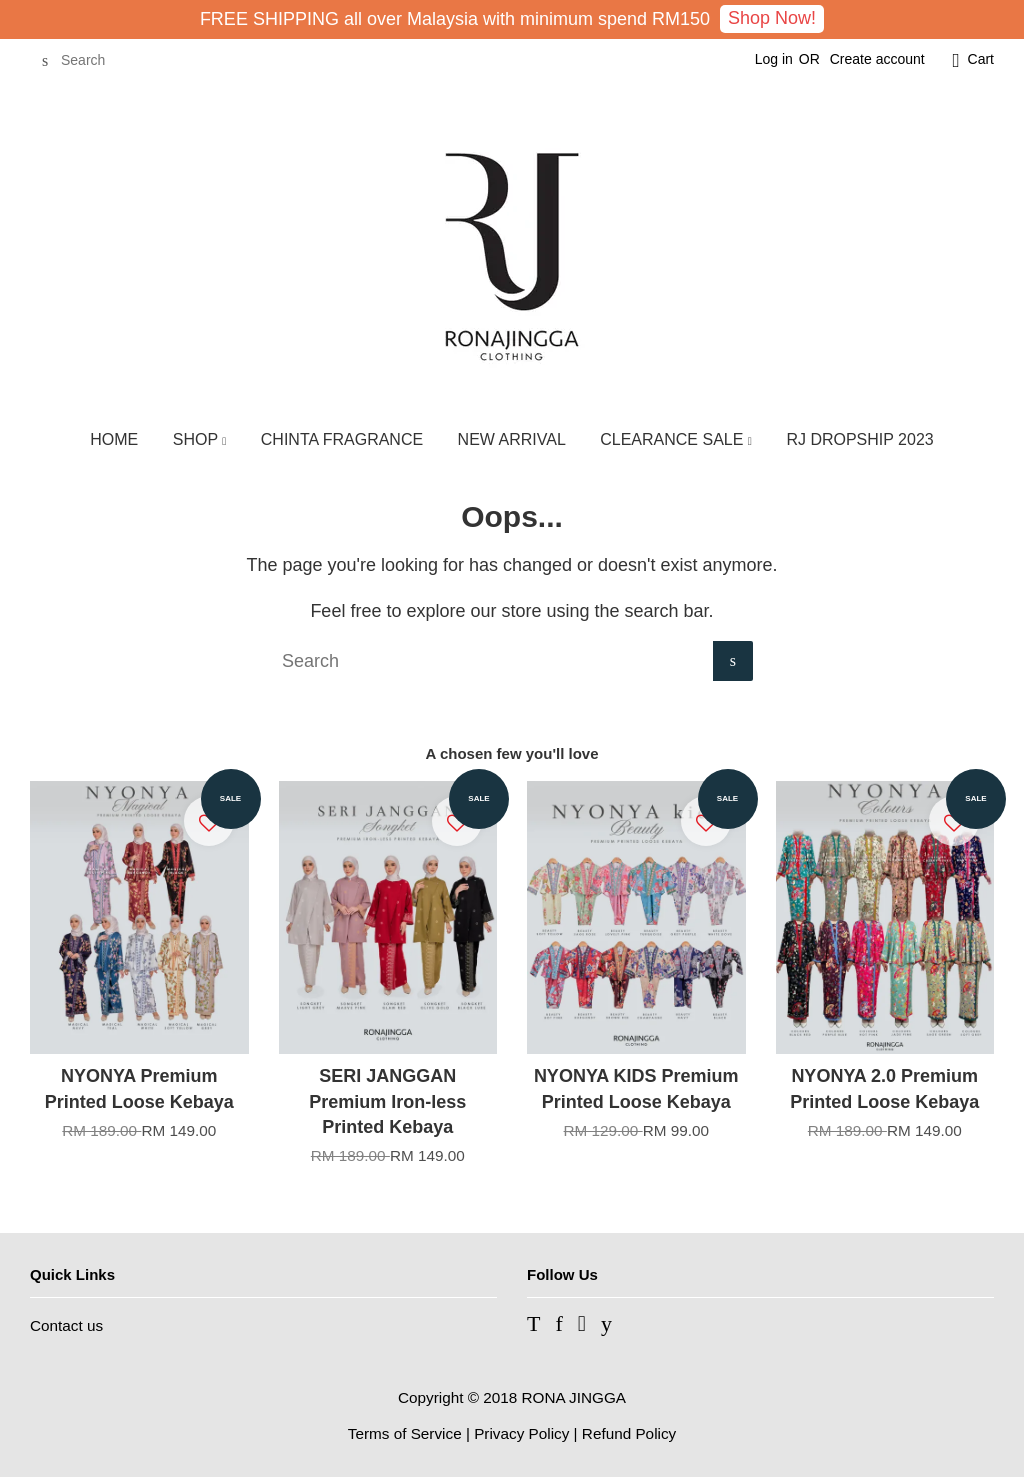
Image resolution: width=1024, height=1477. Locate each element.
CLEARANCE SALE (676, 439)
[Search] (90, 60)
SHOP (200, 439)
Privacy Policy (521, 1433)
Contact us (66, 1325)
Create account (877, 59)
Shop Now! (772, 18)
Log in (774, 59)
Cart (981, 59)
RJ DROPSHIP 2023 (859, 439)
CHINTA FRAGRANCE (342, 439)
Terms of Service (405, 1433)
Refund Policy (629, 1433)
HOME (114, 439)
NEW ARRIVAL (512, 439)
